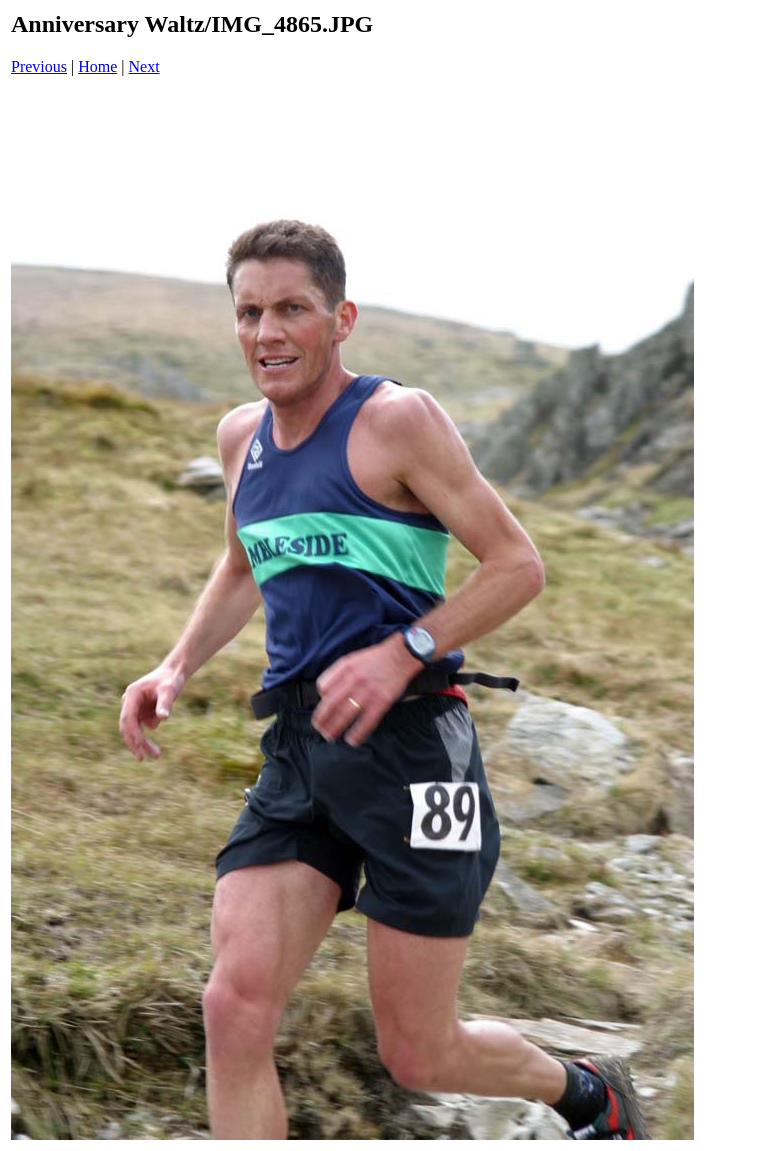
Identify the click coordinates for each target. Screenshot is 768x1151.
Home (97, 66)
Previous (39, 66)
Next (144, 66)
